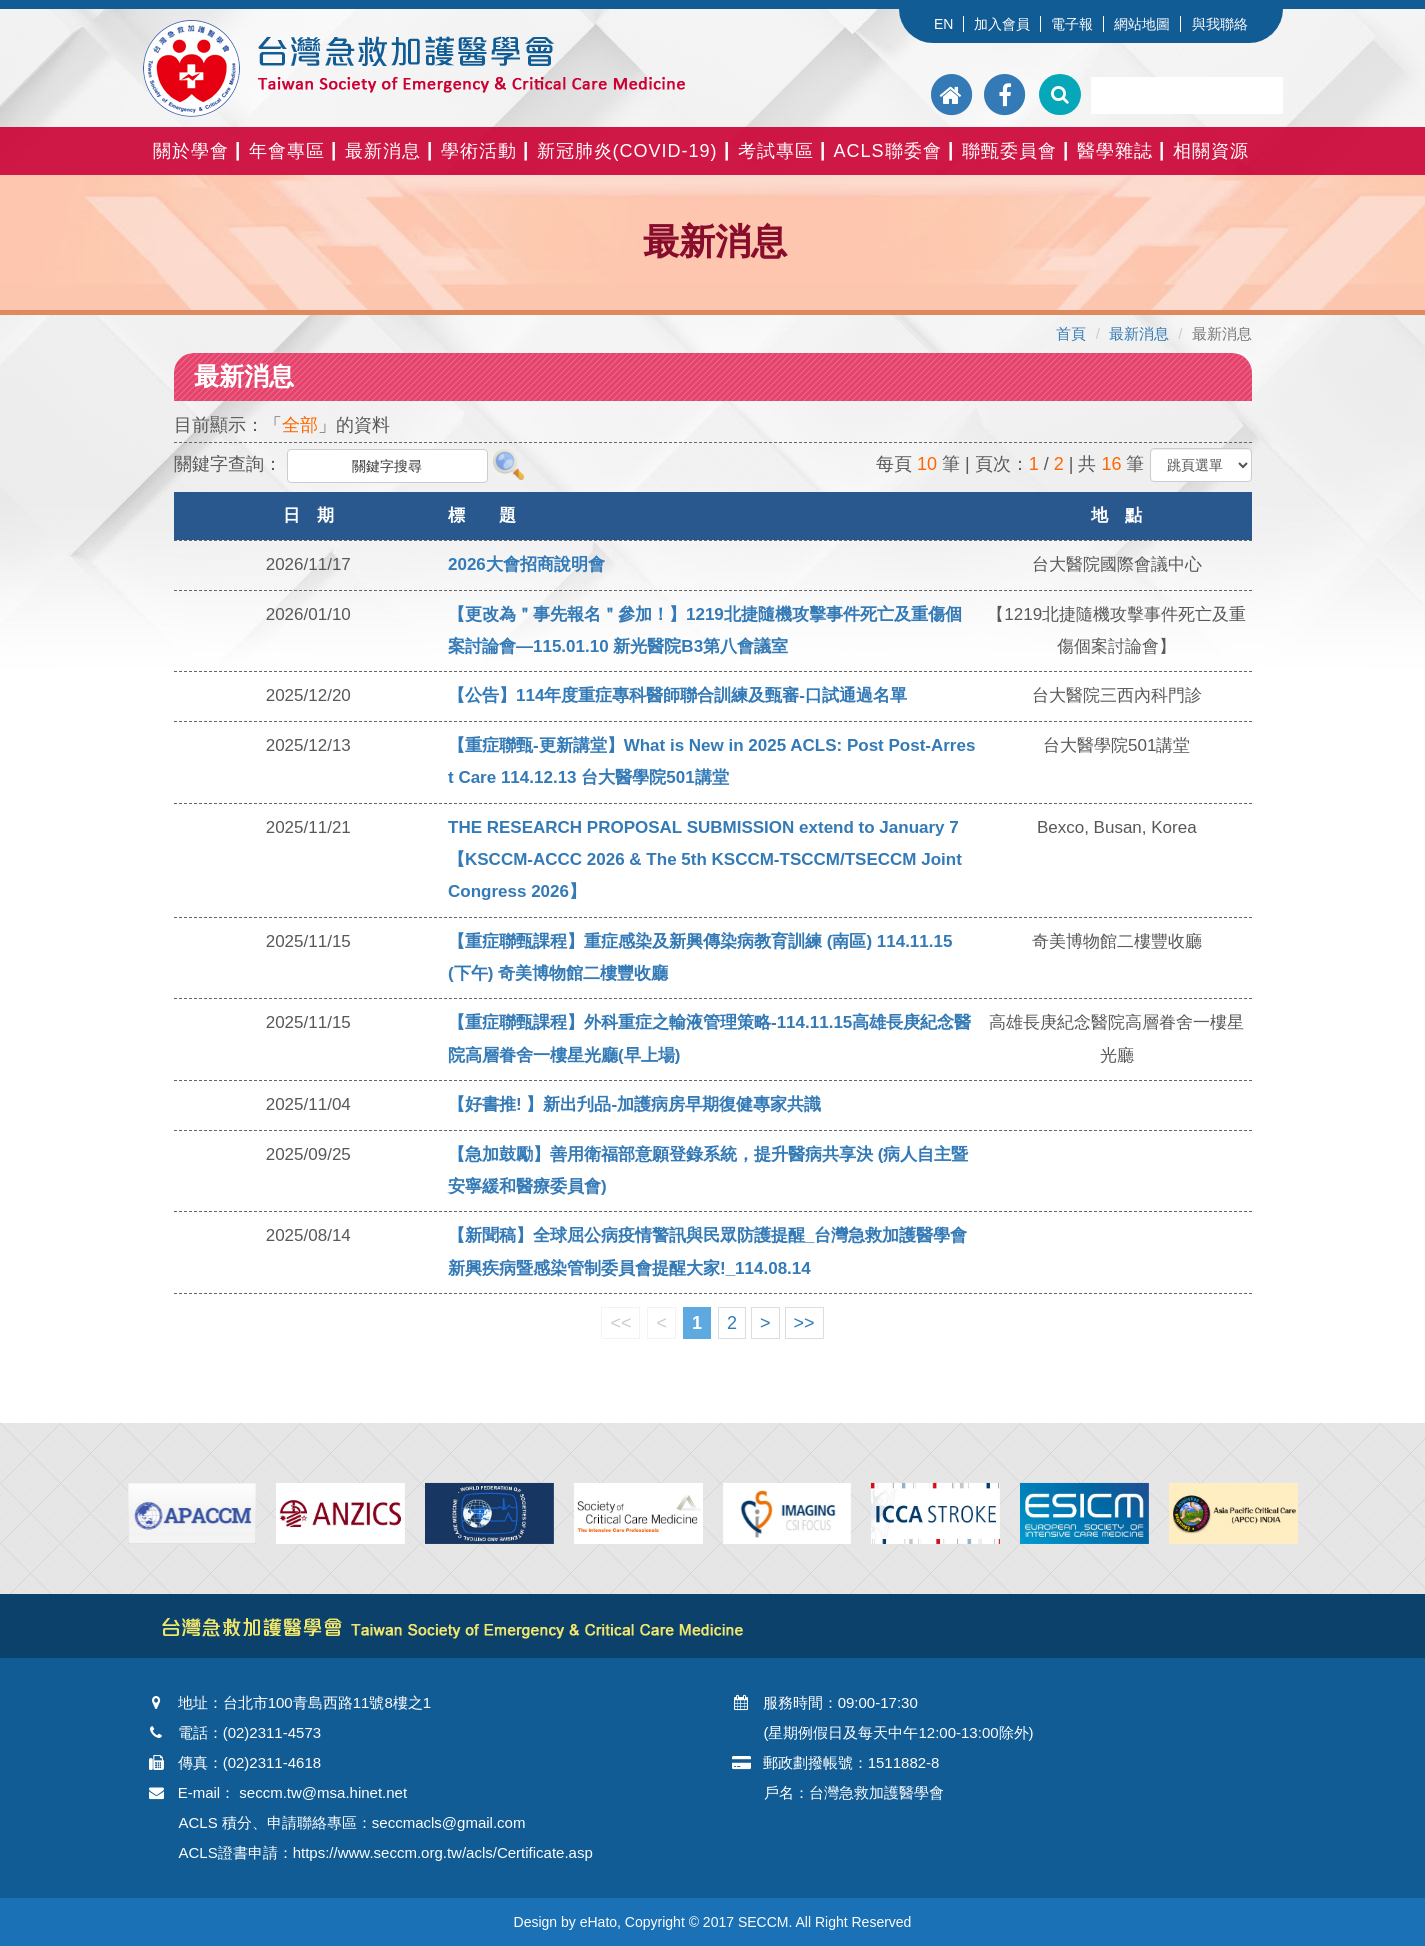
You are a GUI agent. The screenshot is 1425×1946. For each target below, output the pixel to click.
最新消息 (383, 151)
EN (943, 24)
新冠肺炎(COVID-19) (627, 151)
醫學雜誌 (1115, 151)
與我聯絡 (1220, 24)
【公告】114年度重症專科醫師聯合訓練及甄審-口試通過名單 (677, 695)
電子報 (1072, 24)
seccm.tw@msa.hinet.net (323, 1792)
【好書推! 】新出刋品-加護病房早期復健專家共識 (634, 1104)
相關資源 (1211, 151)
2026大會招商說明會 (526, 564)
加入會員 (1002, 24)
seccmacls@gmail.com (449, 1822)
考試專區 (776, 151)
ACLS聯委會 (888, 151)
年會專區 (287, 151)
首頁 (1071, 333)
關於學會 (191, 151)
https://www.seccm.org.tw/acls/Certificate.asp (443, 1852)
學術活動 (479, 151)
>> (804, 1323)
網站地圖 (1142, 24)
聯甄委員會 (1009, 151)
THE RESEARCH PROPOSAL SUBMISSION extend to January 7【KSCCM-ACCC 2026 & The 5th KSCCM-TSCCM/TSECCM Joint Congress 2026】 (705, 860)
